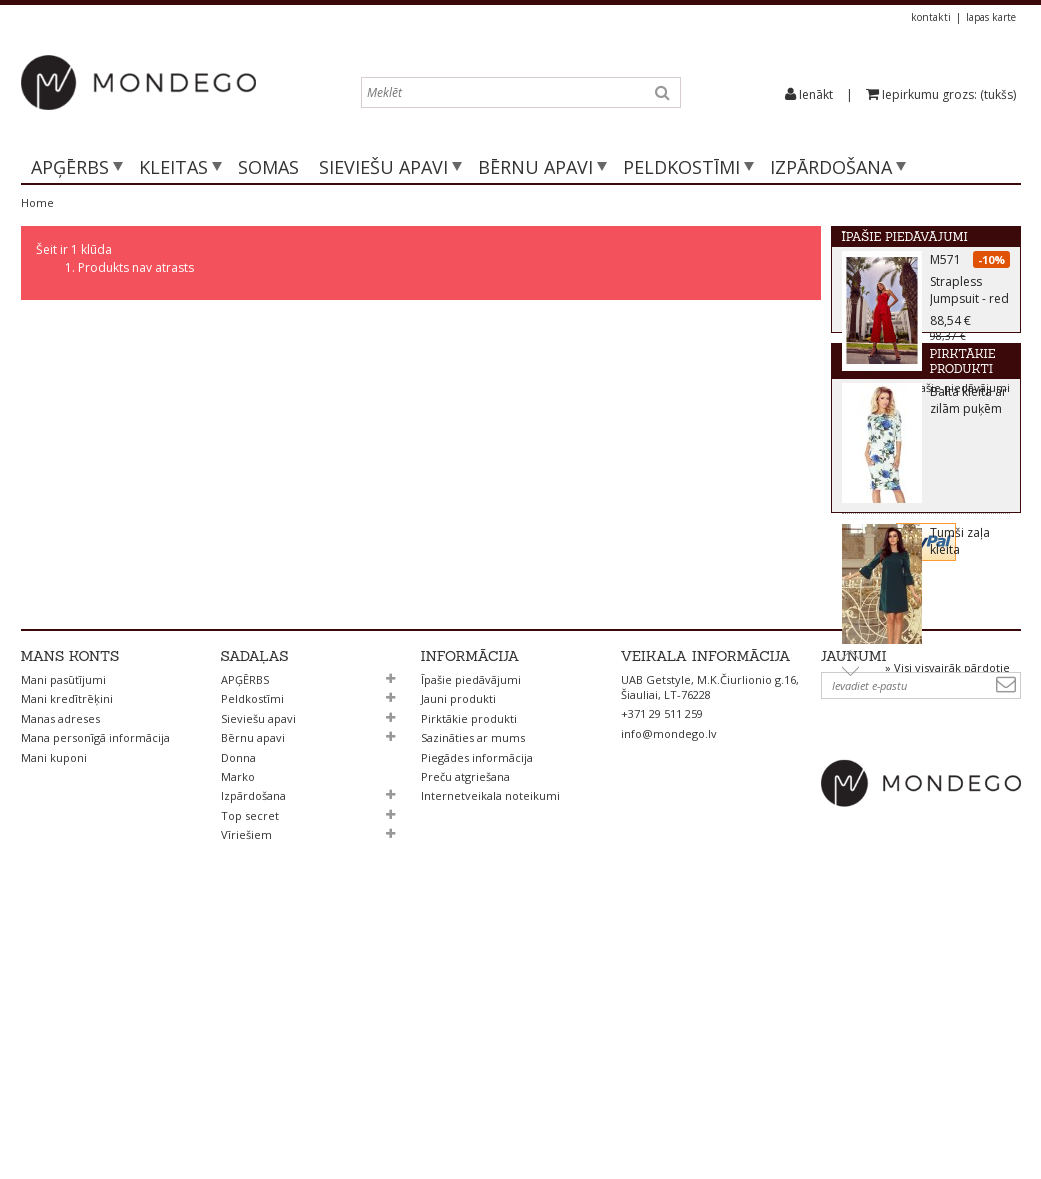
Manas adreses (60, 976)
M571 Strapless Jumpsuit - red (969, 285)
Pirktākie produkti (909, 432)
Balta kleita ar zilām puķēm (968, 470)
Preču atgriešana (465, 1034)
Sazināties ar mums (473, 995)
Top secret (250, 1073)
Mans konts (70, 914)
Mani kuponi (54, 1015)
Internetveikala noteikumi (490, 1053)
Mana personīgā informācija (95, 995)
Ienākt (816, 94)
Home (37, 202)
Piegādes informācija (477, 1015)
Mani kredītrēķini (67, 956)
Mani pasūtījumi (63, 937)
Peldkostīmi (681, 167)
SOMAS (268, 167)
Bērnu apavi (535, 167)
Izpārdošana (831, 167)
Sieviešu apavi (383, 167)
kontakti (931, 17)
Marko (238, 1034)
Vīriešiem (246, 1092)
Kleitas (173, 167)
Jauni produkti (458, 956)
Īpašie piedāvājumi (905, 236)
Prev (850, 723)
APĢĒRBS (70, 167)
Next (850, 741)
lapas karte (991, 17)
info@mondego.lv (669, 991)
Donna (238, 1015)
